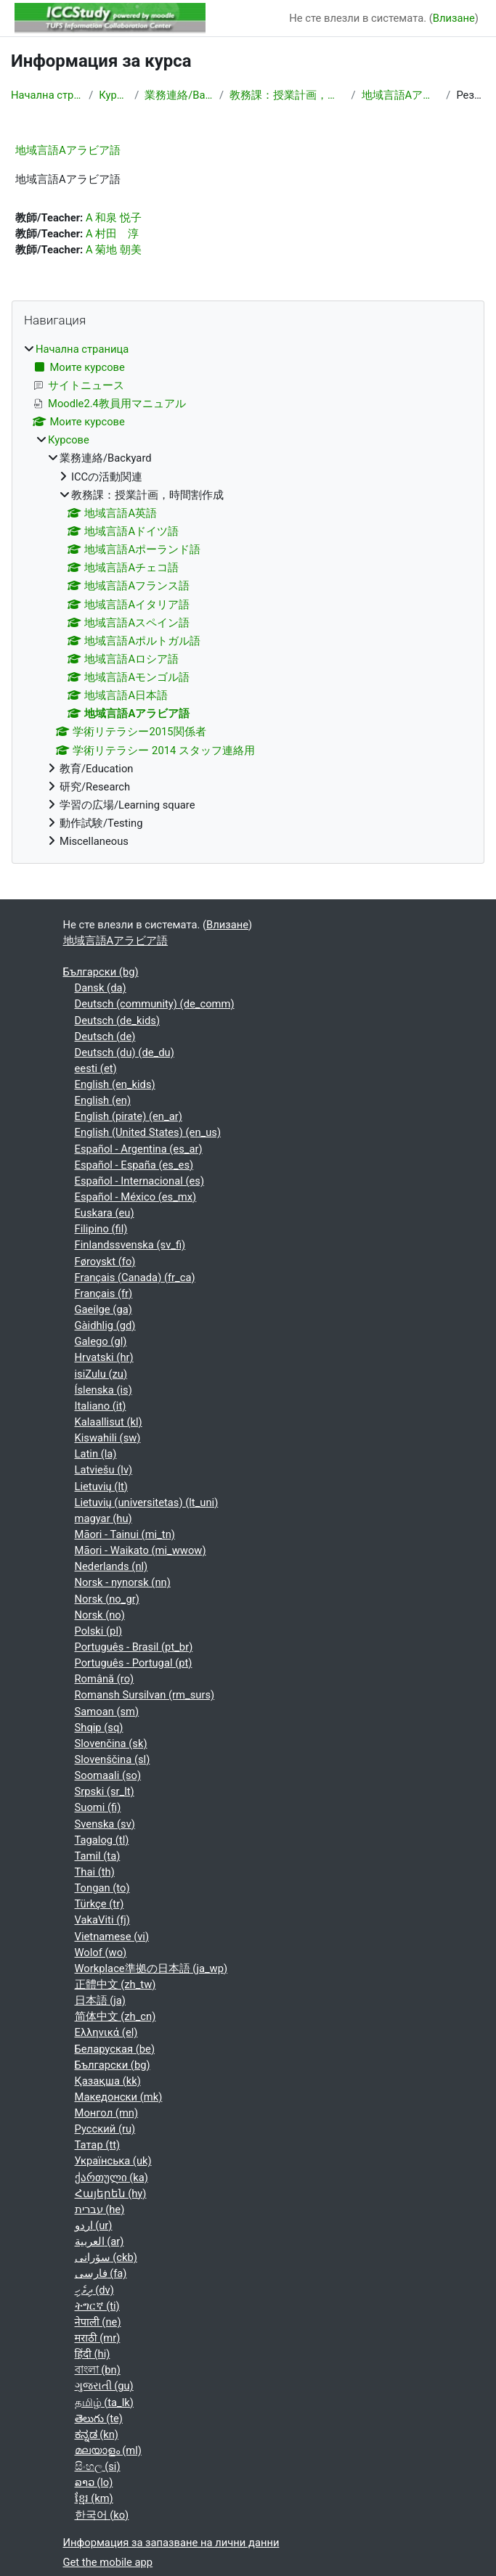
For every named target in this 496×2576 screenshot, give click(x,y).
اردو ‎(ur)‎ (94, 2225)
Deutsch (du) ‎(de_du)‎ (124, 1052)
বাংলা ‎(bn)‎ (98, 2369)
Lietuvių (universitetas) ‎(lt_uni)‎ (147, 1502)
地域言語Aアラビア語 (401, 95)
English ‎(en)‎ (103, 1100)
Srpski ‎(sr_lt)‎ (104, 1791)
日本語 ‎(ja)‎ (100, 2000)
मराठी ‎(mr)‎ (98, 2337)
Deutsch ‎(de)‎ (105, 1036)
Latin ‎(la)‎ (96, 1453)
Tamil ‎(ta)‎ (98, 1856)
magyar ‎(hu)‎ (103, 1518)
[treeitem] (248, 595)
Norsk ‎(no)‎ (100, 1615)
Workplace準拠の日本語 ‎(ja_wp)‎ (151, 1968)
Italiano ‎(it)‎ (100, 1405)
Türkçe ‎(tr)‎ (99, 1903)
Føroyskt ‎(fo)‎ (105, 1261)
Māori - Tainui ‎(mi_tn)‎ (125, 1534)
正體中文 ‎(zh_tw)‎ (115, 1984)
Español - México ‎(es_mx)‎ (136, 1196)
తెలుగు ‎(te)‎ (99, 2418)
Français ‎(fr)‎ (104, 1293)
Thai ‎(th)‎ (95, 1871)
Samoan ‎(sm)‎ (107, 1711)
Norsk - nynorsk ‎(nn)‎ (123, 1582)
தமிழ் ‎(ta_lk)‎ (104, 2402)
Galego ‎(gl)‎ (101, 1341)
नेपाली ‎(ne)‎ (98, 2321)
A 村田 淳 (112, 233)
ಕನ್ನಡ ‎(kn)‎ (96, 2434)
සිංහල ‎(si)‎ (98, 2466)
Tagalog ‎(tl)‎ (102, 1840)
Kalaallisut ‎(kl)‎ (108, 1421)
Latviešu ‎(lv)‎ (104, 1469)
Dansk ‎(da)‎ (100, 987)
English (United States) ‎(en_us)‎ (148, 1132)
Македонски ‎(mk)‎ (119, 2096)
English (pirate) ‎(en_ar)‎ (128, 1116)
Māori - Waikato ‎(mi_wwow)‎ (140, 1550)
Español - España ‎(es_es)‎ (134, 1165)
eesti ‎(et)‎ (96, 1068)
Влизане (454, 18)
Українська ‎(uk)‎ (113, 2160)
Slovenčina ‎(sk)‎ (111, 1743)
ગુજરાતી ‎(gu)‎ (104, 2385)
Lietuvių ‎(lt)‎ (101, 1486)
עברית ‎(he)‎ (100, 2209)
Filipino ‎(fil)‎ (101, 1228)
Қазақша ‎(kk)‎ (108, 2081)
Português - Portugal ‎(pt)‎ (133, 1662)
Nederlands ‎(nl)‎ (111, 1566)
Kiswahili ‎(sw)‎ (108, 1437)
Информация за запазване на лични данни (171, 2542)
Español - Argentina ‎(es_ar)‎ (139, 1149)
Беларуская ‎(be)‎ (115, 2049)
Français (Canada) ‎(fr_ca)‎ (135, 1277)
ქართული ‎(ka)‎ (111, 2177)
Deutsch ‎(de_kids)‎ (117, 1020)
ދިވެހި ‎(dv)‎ (94, 2290)
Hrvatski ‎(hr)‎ (104, 1357)
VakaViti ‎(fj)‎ (102, 1919)
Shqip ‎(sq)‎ (99, 1727)
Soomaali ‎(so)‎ (108, 1775)
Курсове (114, 95)
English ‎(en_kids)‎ (115, 1084)
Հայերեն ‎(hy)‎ (111, 2193)
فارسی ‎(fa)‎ (101, 2273)
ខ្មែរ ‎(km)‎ (94, 2498)
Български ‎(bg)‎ (101, 971)
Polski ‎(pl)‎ (99, 1630)
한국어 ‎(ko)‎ (102, 2515)
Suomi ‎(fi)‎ (98, 1807)
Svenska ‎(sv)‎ (105, 1824)
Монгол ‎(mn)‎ (107, 2112)
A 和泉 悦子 (114, 217)
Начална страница (47, 95)
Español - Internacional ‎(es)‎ (140, 1180)
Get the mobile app (108, 2562)
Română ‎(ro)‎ (104, 1678)
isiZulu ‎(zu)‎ (101, 1374)
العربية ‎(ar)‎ (99, 2241)
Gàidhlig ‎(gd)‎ (105, 1325)
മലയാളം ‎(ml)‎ (108, 2450)
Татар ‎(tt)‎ (98, 2144)
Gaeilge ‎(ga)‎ (103, 1309)
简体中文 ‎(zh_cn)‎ (115, 2016)
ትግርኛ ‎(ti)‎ (97, 2306)
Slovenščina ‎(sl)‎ (112, 1759)
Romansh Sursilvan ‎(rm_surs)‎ (145, 1694)
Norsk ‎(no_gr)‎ (107, 1599)
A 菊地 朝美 (114, 249)
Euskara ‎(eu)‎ (104, 1212)
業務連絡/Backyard (179, 95)
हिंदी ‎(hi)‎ (92, 2353)
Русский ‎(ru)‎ (105, 2128)
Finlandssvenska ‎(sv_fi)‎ (130, 1244)
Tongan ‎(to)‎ (102, 1887)
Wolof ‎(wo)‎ (101, 1952)
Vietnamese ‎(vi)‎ (112, 1936)
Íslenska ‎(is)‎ (103, 1390)
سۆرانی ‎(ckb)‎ (106, 2257)
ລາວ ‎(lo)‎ (94, 2482)
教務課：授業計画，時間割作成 (287, 95)
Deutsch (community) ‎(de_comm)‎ (155, 1003)
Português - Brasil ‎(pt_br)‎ (134, 1646)
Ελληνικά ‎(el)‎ (106, 2032)
